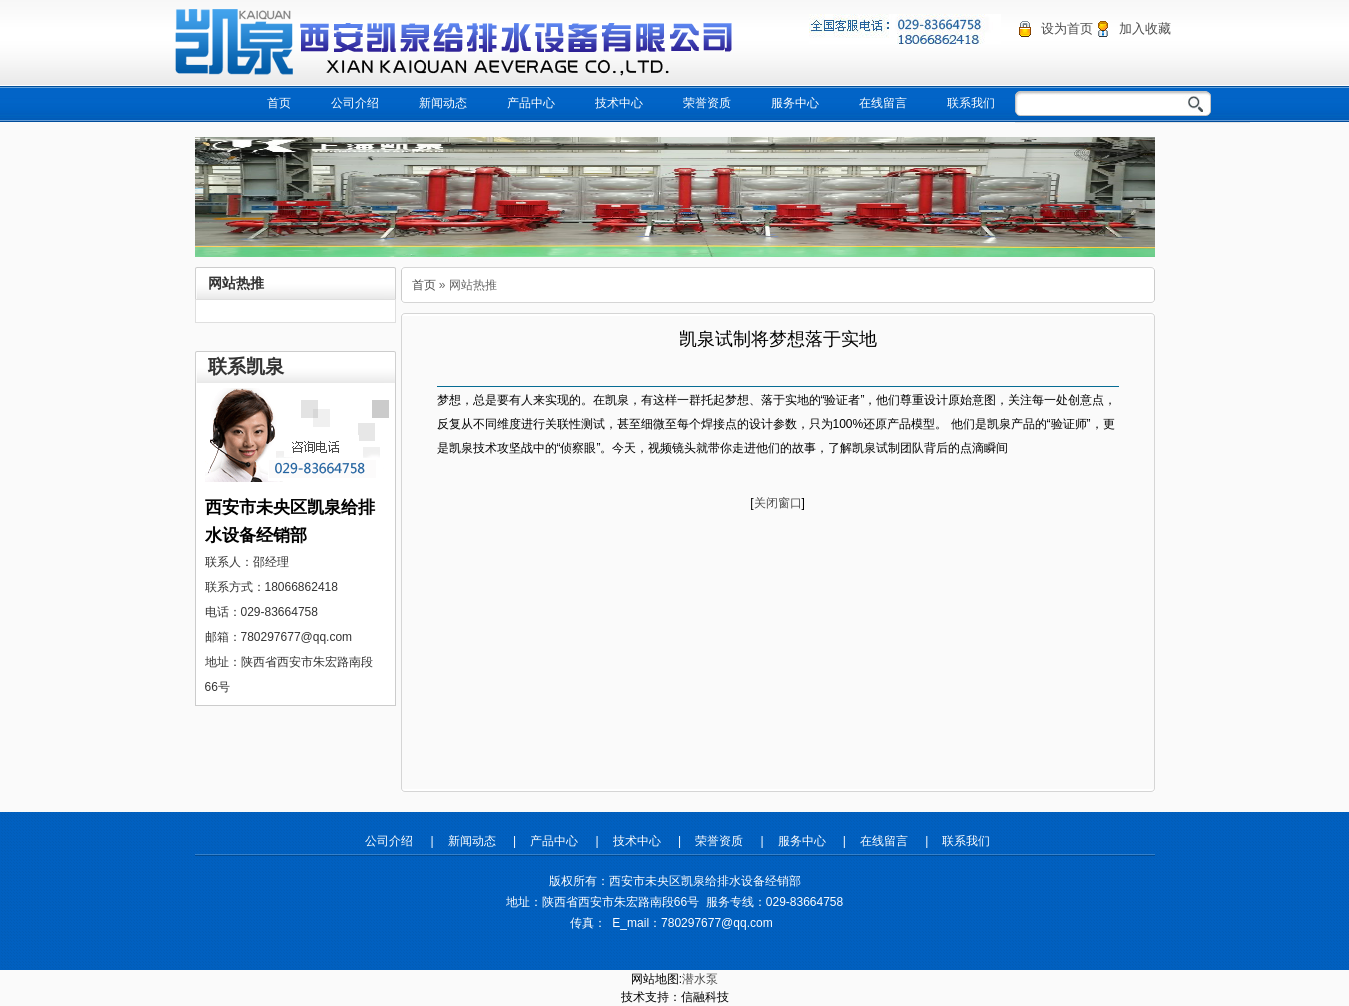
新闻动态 (443, 103)
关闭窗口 (778, 503)
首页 (279, 103)
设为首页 (1067, 28)
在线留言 (883, 103)
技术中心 (619, 103)
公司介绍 (355, 103)
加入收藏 (1145, 28)
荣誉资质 (707, 103)
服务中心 (795, 103)
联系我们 (971, 103)
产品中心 (531, 103)
